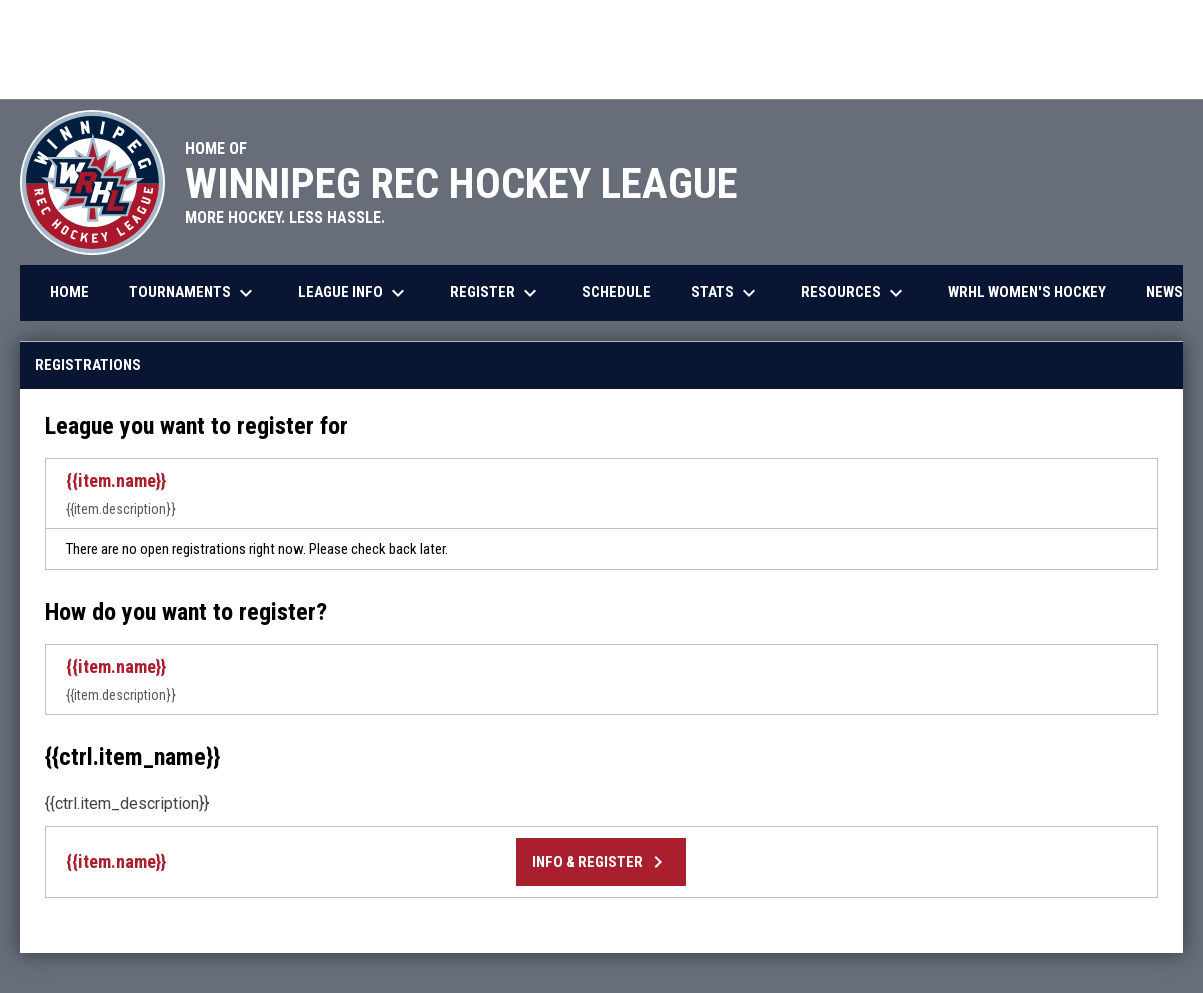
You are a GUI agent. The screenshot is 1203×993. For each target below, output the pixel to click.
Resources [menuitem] (854, 293)
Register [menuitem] (496, 293)
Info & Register (601, 862)
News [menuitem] (1164, 292)
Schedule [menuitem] (616, 292)
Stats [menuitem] (726, 293)
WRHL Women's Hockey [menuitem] (1027, 292)
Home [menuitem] (69, 292)
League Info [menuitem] (354, 293)
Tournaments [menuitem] (193, 293)
